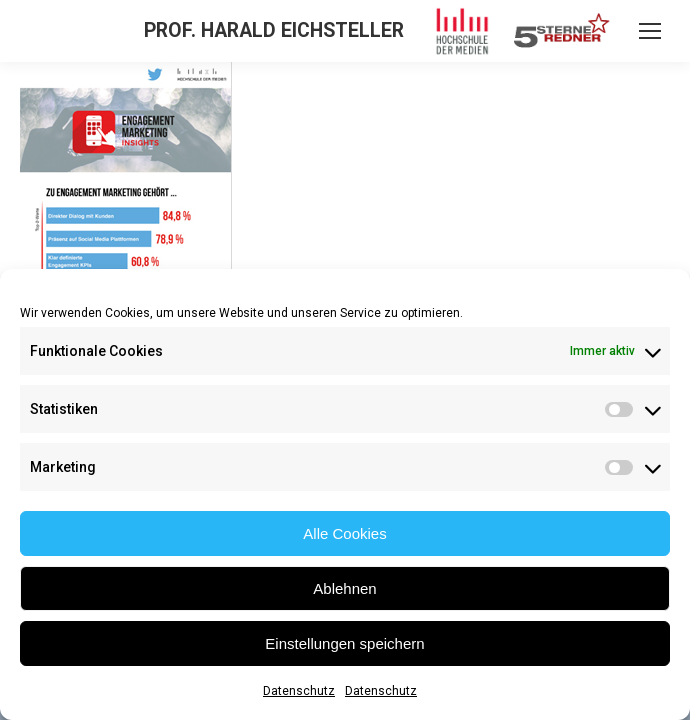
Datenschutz (299, 691)
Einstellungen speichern (344, 643)
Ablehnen (344, 588)
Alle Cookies (344, 533)
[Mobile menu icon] (650, 31)
